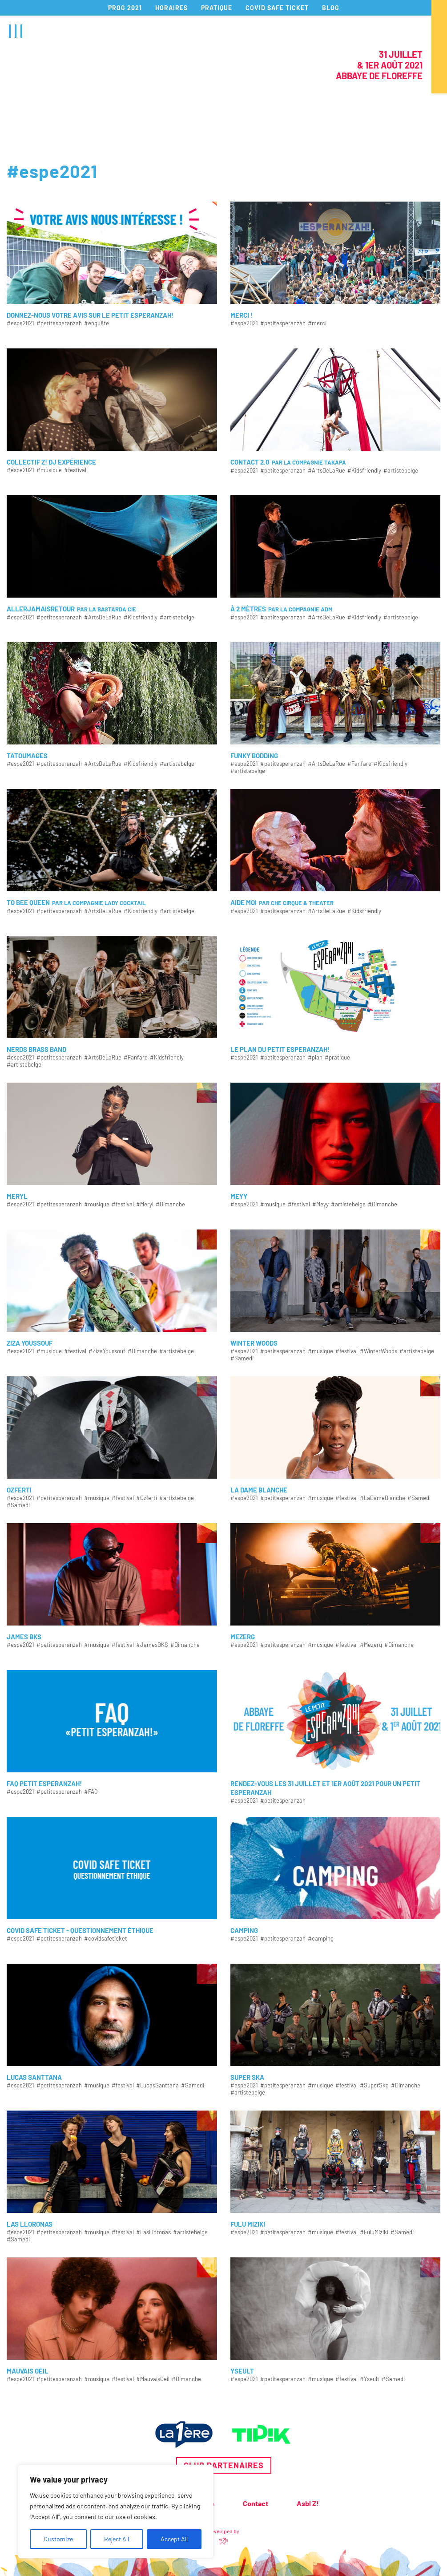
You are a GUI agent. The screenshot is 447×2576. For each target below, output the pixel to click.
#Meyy (320, 1204)
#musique (49, 470)
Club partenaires (224, 2465)
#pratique (337, 1057)
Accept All (174, 2539)
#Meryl (144, 1204)
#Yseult (369, 2379)
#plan (315, 1057)
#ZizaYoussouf (107, 1351)
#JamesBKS (152, 1645)
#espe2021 (20, 323)
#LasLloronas (153, 2232)
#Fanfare (359, 763)
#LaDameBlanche (382, 1498)
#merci (317, 323)
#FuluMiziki (374, 2232)
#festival (75, 470)
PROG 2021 (125, 8)
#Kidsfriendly (364, 470)
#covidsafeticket (105, 1938)
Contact (255, 2503)
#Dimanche (170, 1204)
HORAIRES (171, 8)
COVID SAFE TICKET (277, 8)
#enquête (96, 323)
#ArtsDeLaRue (326, 470)
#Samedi (242, 1358)
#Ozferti (146, 1498)
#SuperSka (374, 2085)
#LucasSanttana (157, 2085)
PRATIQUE (216, 8)
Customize (58, 2539)
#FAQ (90, 1791)
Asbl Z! (308, 2503)
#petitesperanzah (59, 323)
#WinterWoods (378, 1351)
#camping (321, 1938)
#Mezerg (371, 1645)
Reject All (116, 2539)
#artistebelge (400, 470)
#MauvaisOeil (152, 2379)
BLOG (330, 8)
